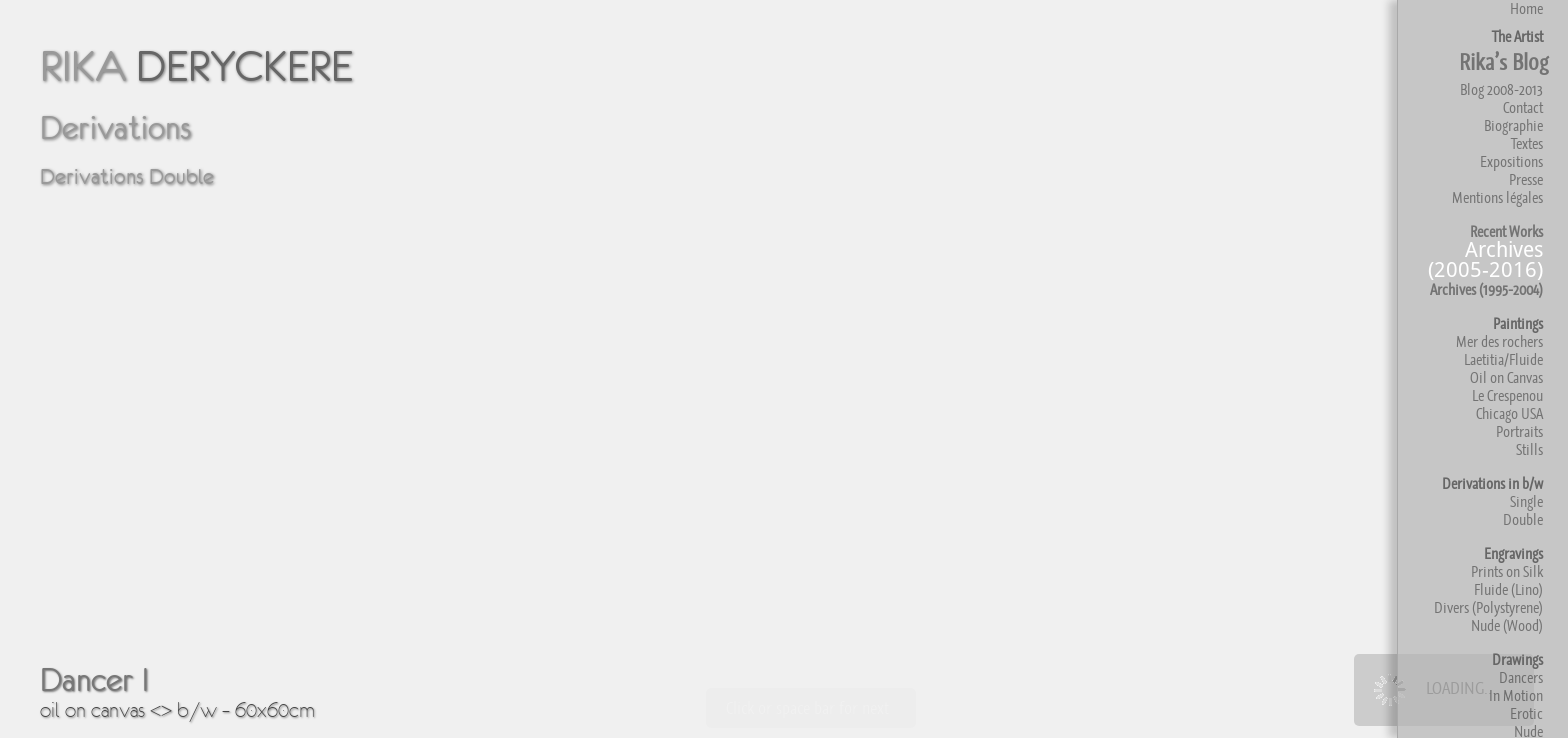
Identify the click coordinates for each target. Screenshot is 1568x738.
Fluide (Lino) (1508, 589)
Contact (1523, 107)
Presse (1526, 179)
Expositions (1511, 161)
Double (1523, 519)
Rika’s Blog (1503, 62)
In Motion (1516, 695)
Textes (1527, 143)
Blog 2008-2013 (1501, 89)
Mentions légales (1497, 197)
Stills (1529, 449)
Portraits (1519, 431)
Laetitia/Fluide (1503, 359)
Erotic (1526, 713)
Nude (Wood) (1507, 625)
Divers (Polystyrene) (1488, 607)
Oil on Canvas (1506, 377)
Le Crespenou (1507, 395)
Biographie (1513, 125)
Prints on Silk (1507, 571)
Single (1526, 501)
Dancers (1521, 677)
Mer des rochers (1499, 341)
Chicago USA (1509, 413)
